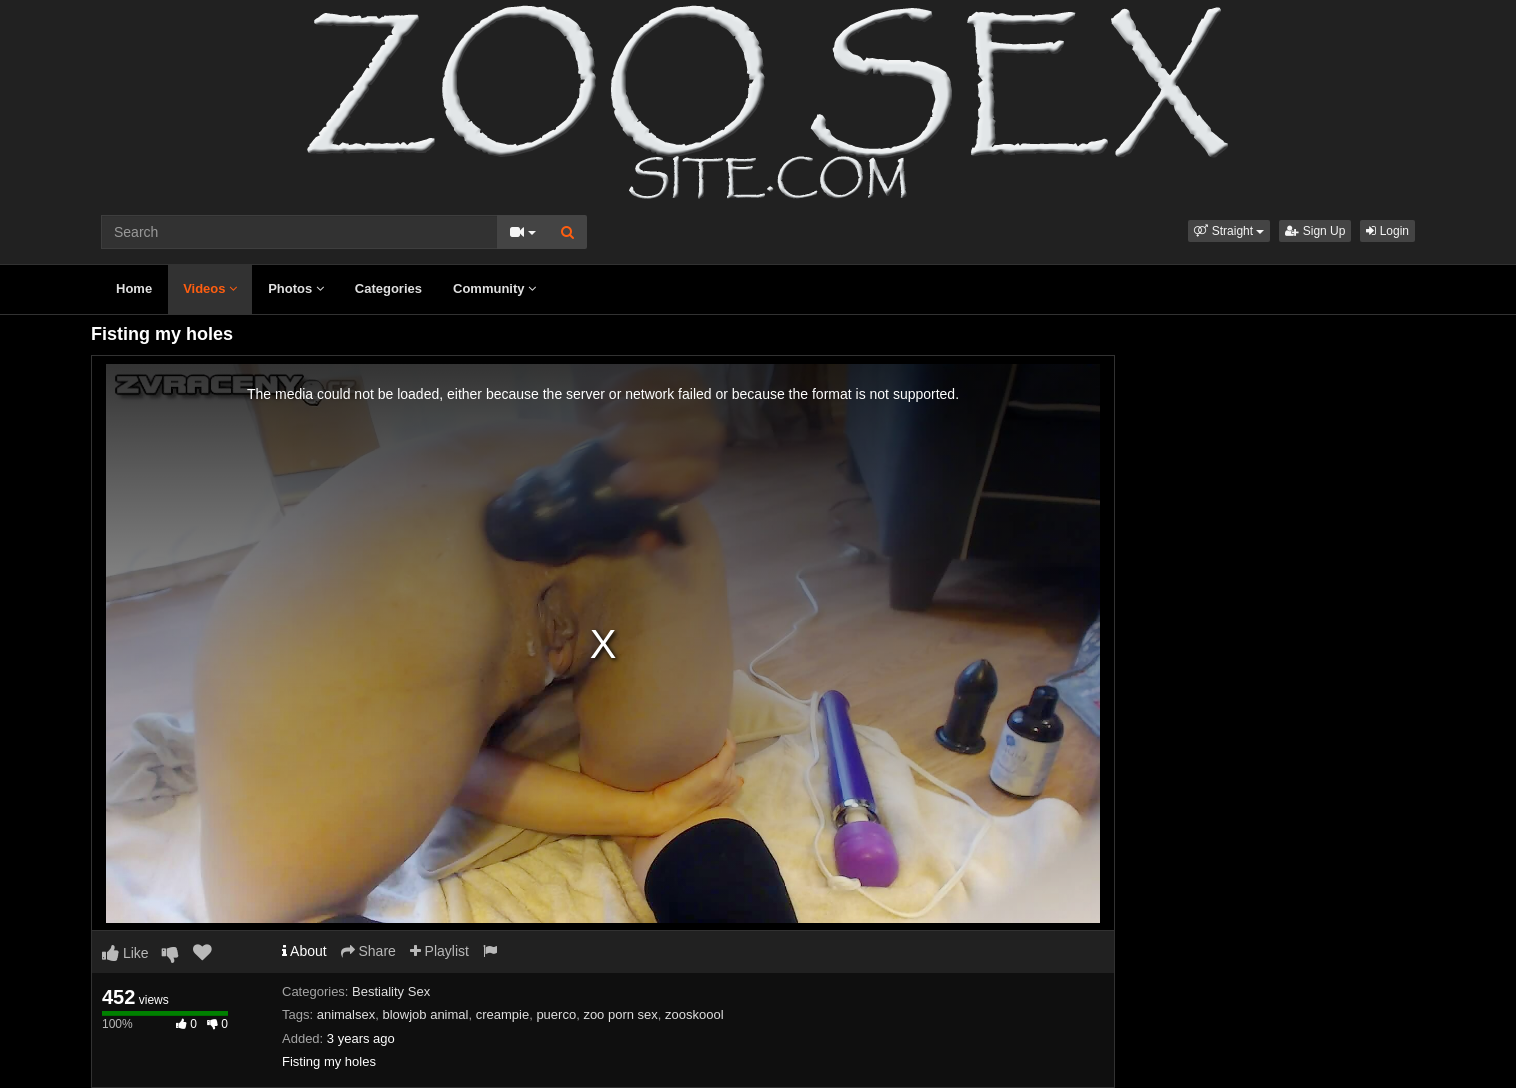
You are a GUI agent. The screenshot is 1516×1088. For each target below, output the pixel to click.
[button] (1229, 231)
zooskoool (694, 1014)
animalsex (346, 1014)
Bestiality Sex (391, 991)
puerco (556, 1014)
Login (1387, 231)
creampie (502, 1014)
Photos (296, 288)
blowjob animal (425, 1014)
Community (494, 288)
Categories (388, 288)
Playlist (439, 951)
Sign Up (1315, 231)
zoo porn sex (620, 1014)
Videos (210, 288)
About (304, 951)
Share (368, 951)
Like (125, 953)
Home (134, 288)
